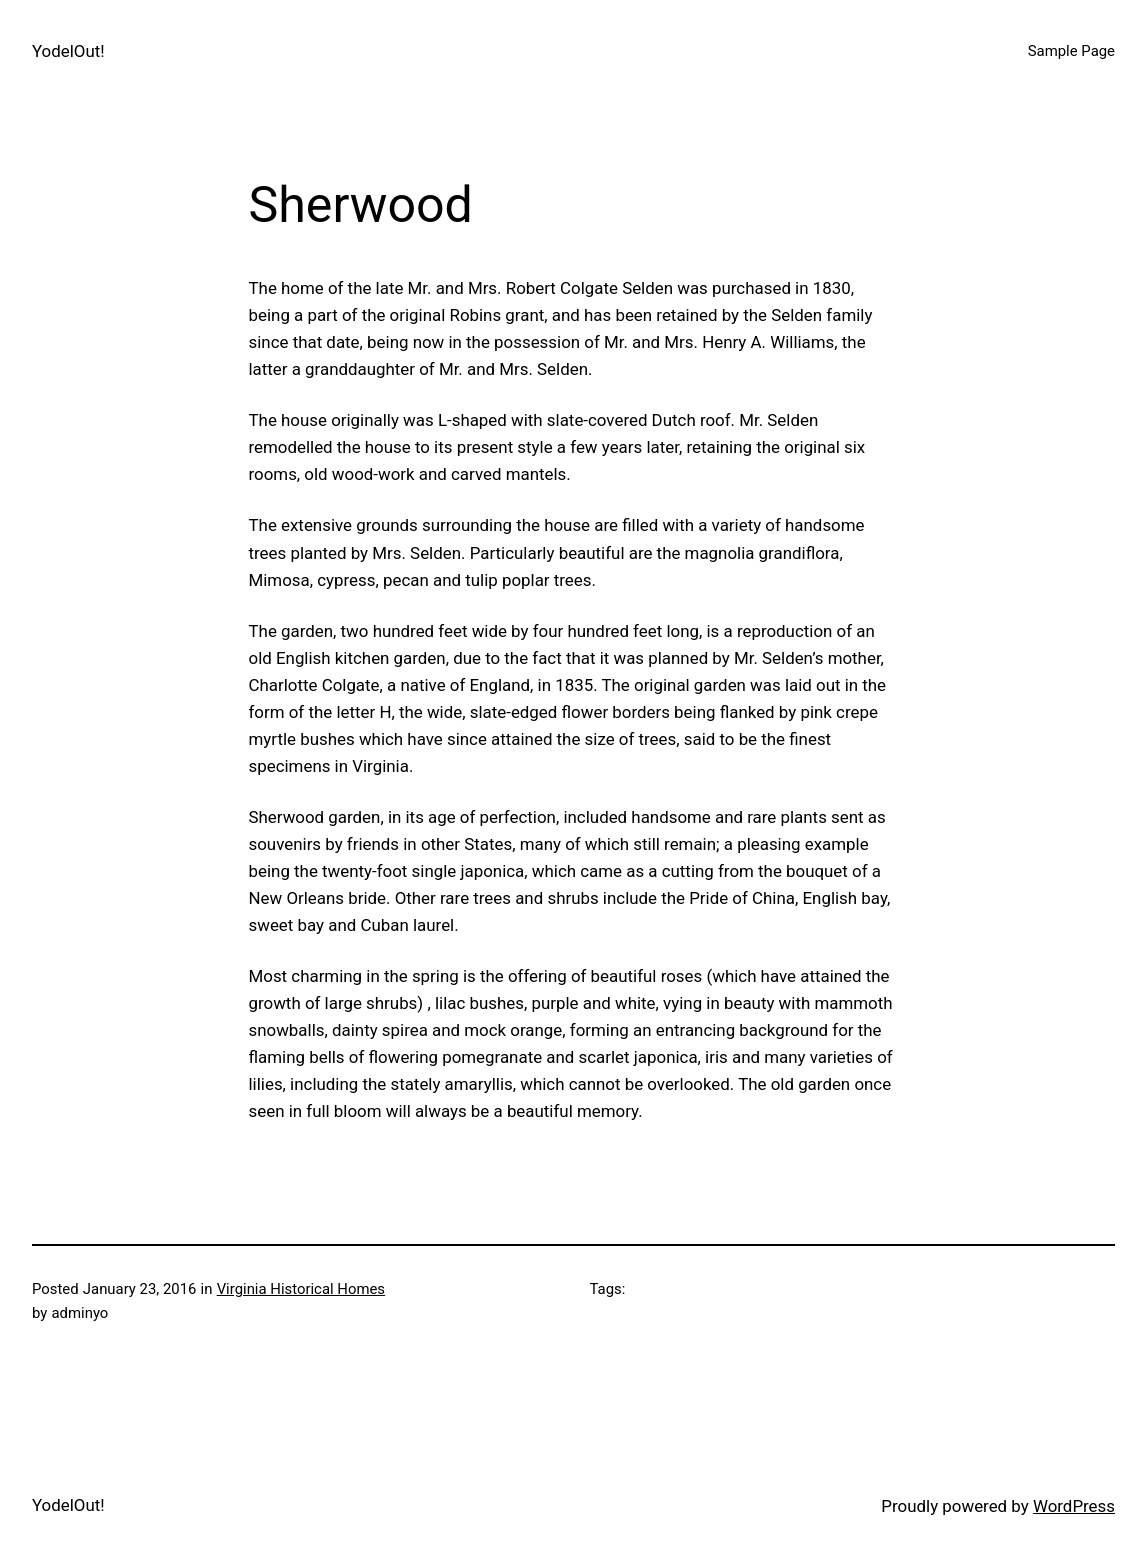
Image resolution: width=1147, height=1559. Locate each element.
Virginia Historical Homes (301, 1289)
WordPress (1074, 1506)
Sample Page (1071, 51)
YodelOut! (68, 51)
